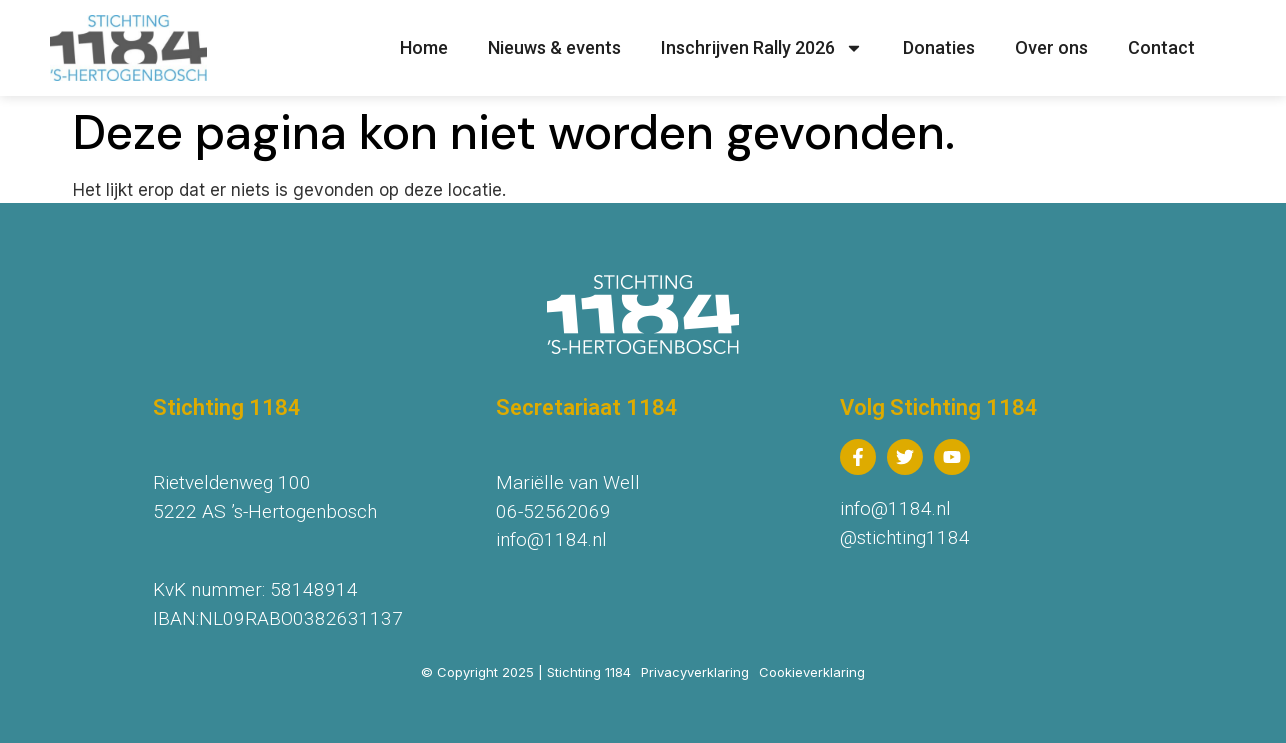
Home (424, 47)
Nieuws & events (554, 47)
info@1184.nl (551, 539)
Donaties (939, 47)
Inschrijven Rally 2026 (762, 48)
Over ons (1051, 47)
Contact (1161, 47)
